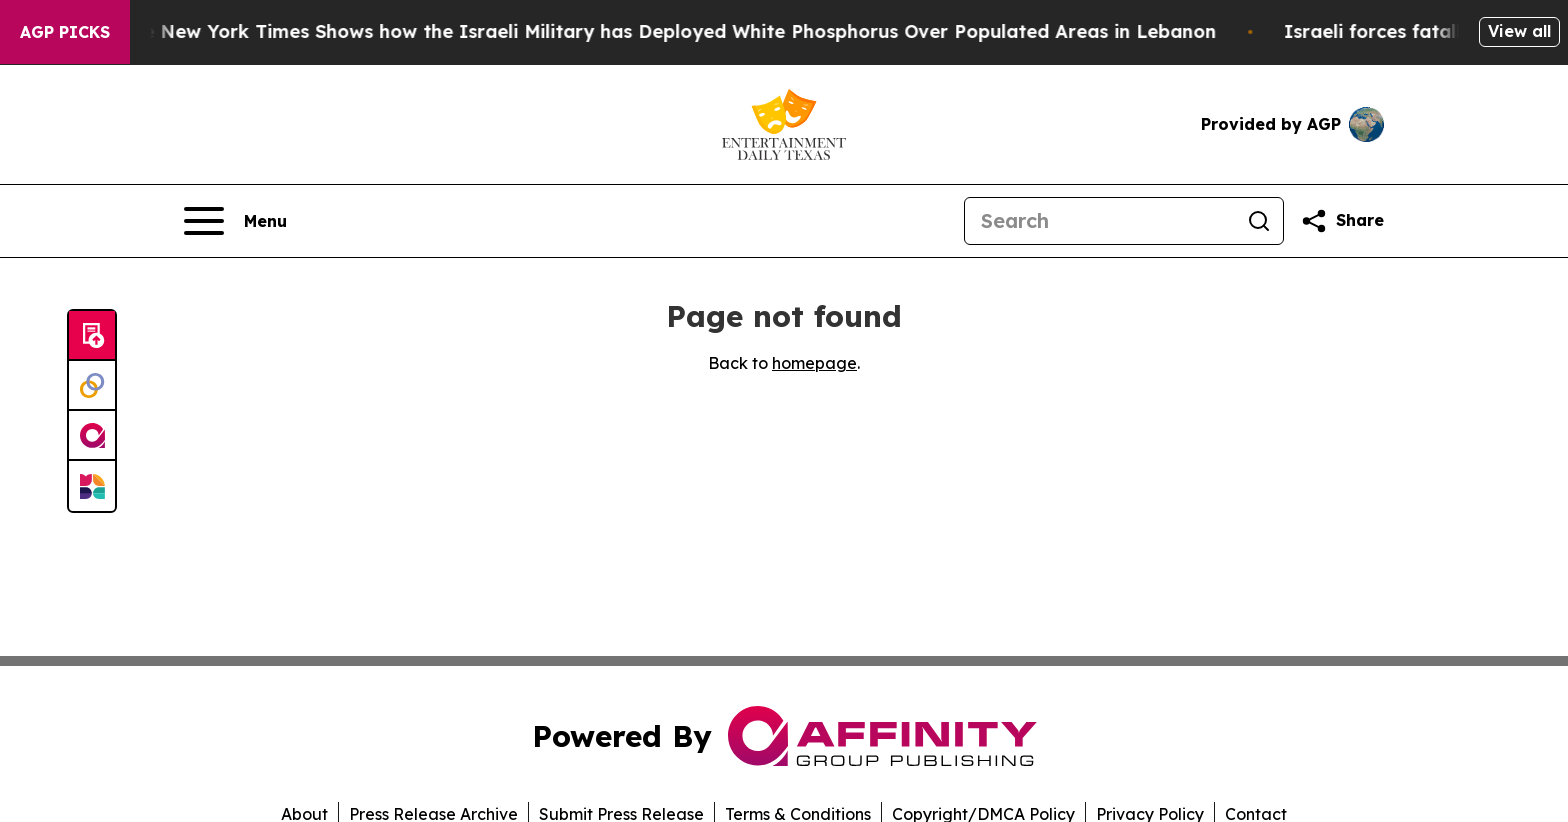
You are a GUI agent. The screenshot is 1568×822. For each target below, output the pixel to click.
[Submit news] (92, 336)
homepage (814, 363)
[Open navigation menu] (235, 221)
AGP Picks (65, 32)
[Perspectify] (92, 386)
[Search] (1100, 221)
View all (1519, 31)
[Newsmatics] (92, 486)
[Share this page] (1342, 221)
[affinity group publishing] (92, 436)
